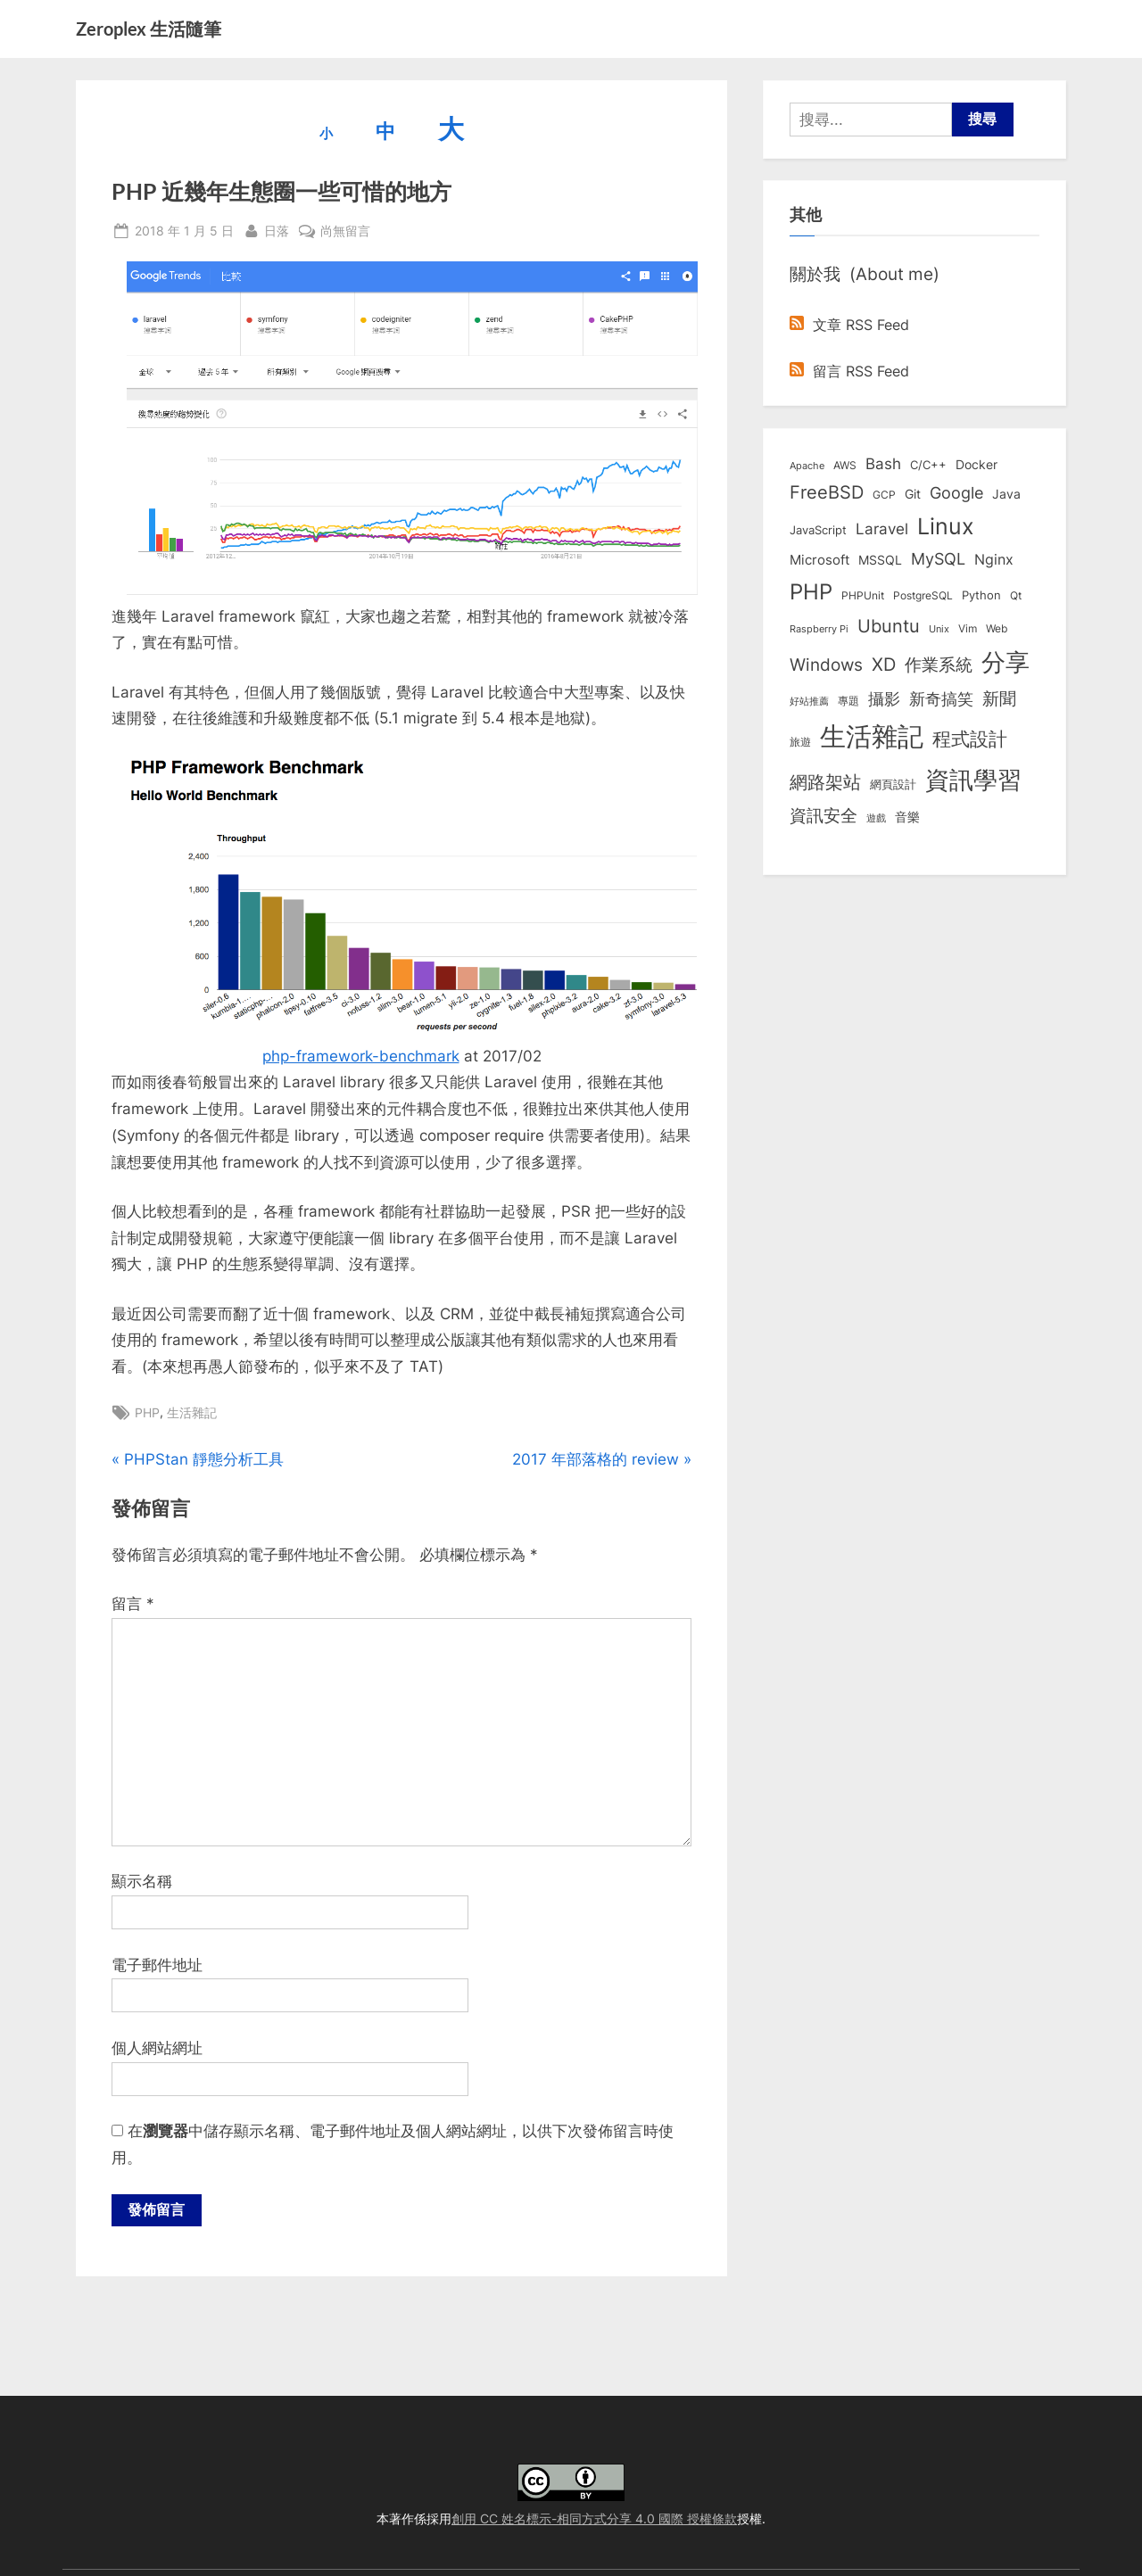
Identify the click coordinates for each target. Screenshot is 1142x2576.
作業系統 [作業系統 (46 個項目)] (938, 664)
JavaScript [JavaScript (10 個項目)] (818, 530)
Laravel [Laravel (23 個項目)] (882, 529)
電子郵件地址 (157, 1965)
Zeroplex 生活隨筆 (148, 28)
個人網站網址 (157, 2048)
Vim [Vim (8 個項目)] (967, 628)
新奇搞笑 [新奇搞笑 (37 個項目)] (941, 698)
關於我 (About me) (864, 274)
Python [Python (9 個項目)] (981, 595)
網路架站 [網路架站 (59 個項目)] (825, 782)
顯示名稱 (142, 1881)
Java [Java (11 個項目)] (1006, 494)
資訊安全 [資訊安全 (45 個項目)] (823, 815)
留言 (133, 1604)
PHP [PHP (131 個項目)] (811, 592)
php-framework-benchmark (360, 1056)
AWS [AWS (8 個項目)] (844, 465)
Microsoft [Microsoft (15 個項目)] (819, 560)
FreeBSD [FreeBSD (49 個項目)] (827, 492)
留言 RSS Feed (849, 371)
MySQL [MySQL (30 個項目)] (938, 558)
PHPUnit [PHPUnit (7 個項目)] (862, 596)
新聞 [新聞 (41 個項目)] (999, 699)
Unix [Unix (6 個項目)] (939, 629)
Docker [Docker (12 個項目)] (976, 465)
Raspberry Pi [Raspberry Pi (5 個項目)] (819, 629)
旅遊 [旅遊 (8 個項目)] (800, 741)
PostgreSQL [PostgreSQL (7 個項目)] (923, 596)
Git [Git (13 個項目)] (913, 493)
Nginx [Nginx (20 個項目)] (994, 559)
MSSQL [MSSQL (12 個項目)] (880, 560)
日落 (276, 228)
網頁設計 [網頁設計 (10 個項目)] (893, 784)
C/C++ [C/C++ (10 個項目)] (928, 465)
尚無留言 (345, 230)
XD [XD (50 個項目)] (884, 664)
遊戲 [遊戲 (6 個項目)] (876, 818)
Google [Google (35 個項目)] (956, 492)
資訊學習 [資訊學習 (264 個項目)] (973, 779)
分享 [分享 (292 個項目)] (1005, 662)
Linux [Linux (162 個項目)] (945, 526)
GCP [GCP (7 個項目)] (884, 495)
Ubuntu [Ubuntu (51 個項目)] (888, 626)
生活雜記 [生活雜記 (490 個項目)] (871, 736)
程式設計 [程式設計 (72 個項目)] (969, 738)
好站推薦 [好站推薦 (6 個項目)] (809, 701)
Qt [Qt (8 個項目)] (1016, 595)
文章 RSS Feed (849, 325)
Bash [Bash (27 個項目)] (883, 463)
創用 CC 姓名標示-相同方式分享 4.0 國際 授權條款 (594, 2518)
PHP (147, 1412)
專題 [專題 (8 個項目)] (848, 700)
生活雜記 (192, 1412)
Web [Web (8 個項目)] (996, 628)
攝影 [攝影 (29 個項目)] (884, 698)
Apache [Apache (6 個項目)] (807, 465)
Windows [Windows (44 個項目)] (826, 664)
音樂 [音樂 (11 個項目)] (907, 817)
